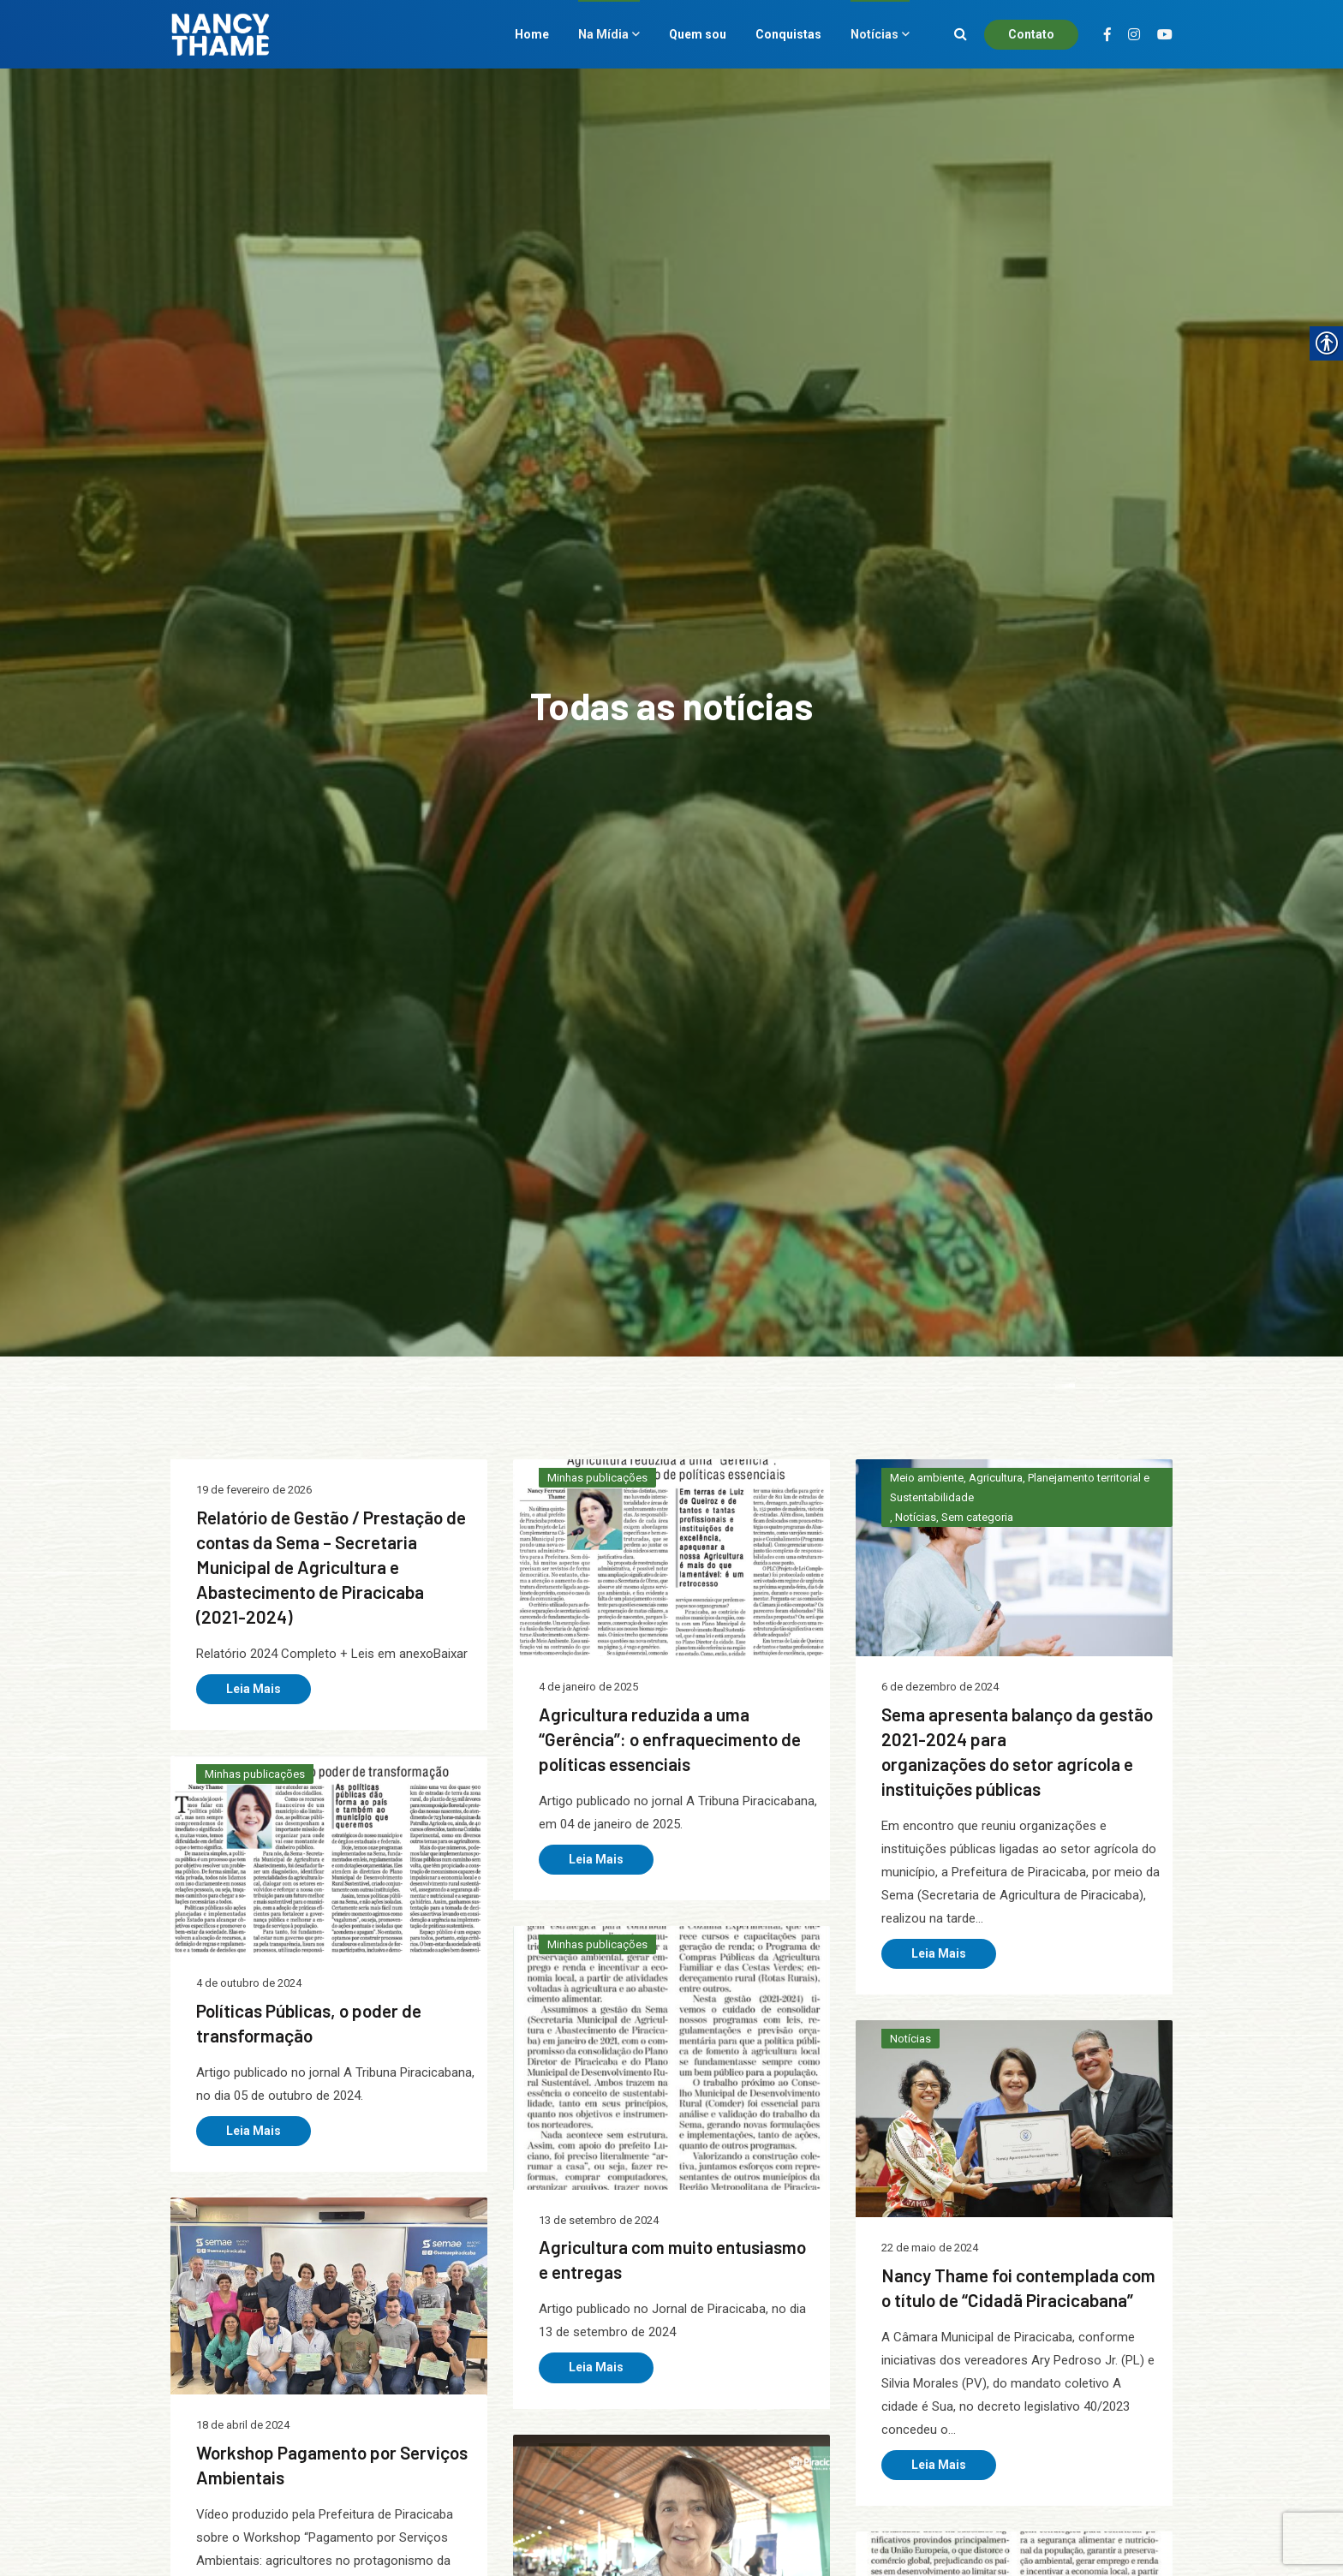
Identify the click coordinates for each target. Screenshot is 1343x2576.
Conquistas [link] (788, 34)
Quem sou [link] (697, 34)
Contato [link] (1031, 34)
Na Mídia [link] (603, 34)
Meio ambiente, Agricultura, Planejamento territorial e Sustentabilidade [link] (1019, 1487)
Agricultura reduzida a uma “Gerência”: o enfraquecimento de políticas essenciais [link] (670, 1738)
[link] (671, 1574)
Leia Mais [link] (253, 1689)
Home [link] (532, 34)
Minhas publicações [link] (597, 1477)
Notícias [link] (874, 34)
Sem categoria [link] (977, 1517)
